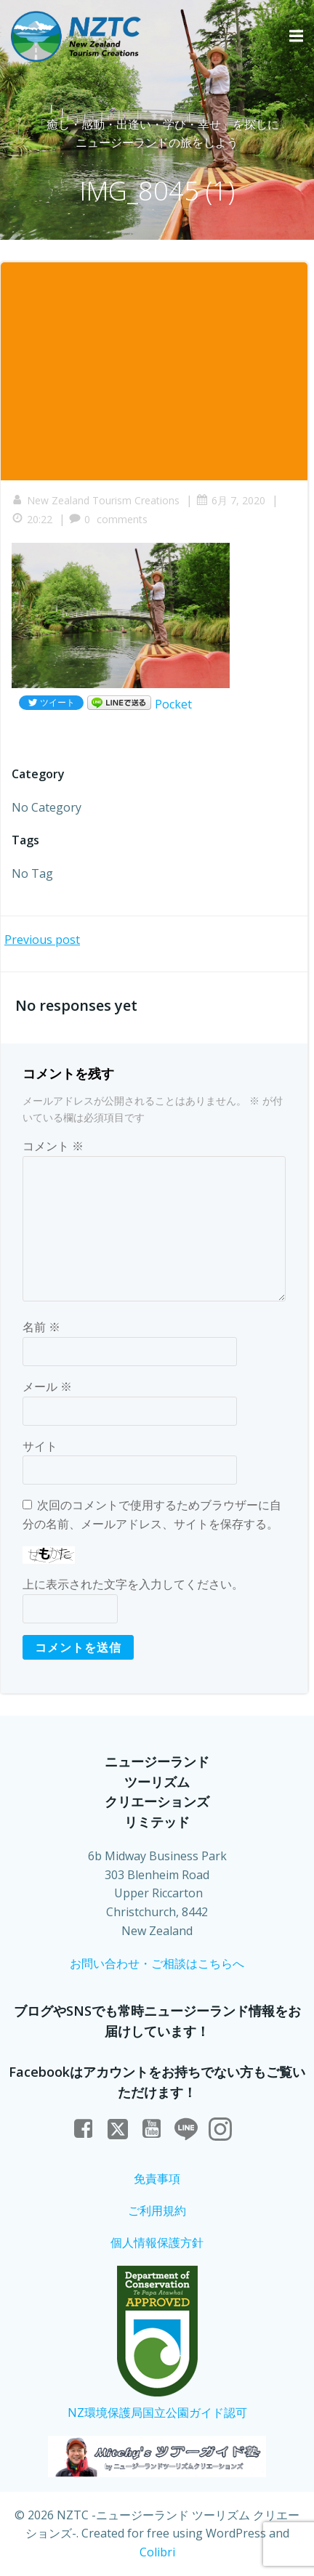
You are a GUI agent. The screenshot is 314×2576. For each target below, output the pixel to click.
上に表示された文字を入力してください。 (133, 1584)
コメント (53, 1146)
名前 (41, 1327)
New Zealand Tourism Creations (96, 500)
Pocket (173, 704)
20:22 (32, 519)
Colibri (157, 2552)
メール (47, 1386)
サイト (40, 1446)
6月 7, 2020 (230, 500)
